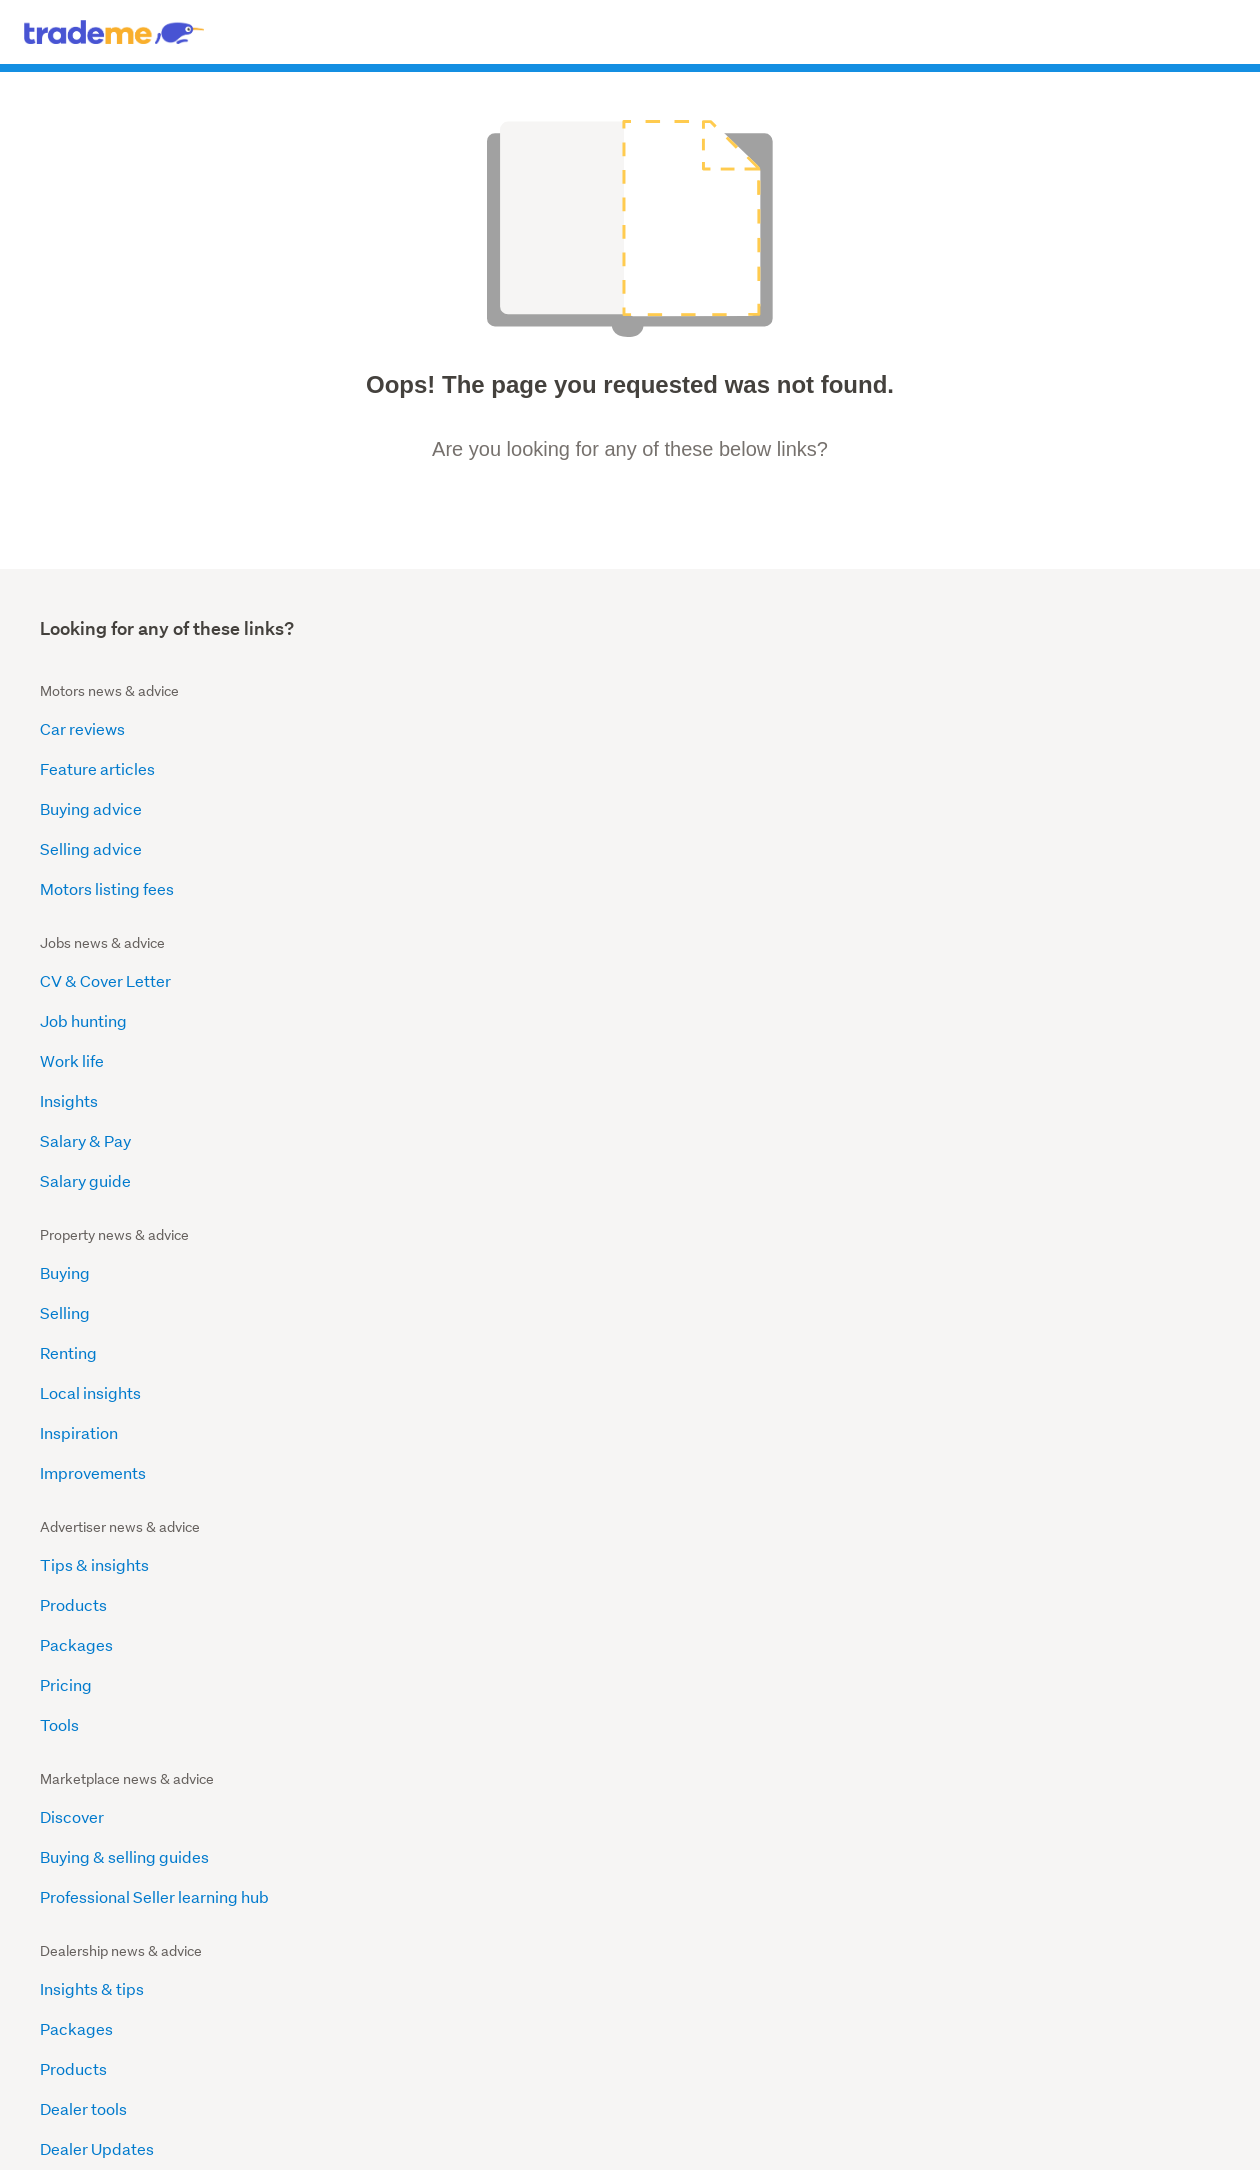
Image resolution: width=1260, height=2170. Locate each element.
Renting (670, 808)
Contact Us (732, 2127)
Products (976, 768)
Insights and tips (1003, 1020)
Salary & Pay (386, 888)
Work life (373, 808)
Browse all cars (470, 1957)
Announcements (702, 1060)
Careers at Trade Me (716, 1220)
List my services (877, 2053)
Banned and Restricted (123, 1592)
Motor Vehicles (94, 1632)
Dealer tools (384, 1140)
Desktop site (265, 2127)
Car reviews (82, 728)
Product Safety (94, 1472)
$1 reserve (54, 2029)
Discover (72, 1020)
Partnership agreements (1032, 1100)
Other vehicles (468, 1981)
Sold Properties (269, 2005)
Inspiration (681, 888)
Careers (395, 2127)
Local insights (692, 848)
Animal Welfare (95, 1512)
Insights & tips (393, 1020)
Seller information (1084, 2029)
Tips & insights (997, 728)
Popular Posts (90, 1392)
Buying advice (91, 808)
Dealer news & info (480, 2029)
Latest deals (59, 1957)
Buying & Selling (473, 2005)
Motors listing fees (107, 888)
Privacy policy (532, 2127)
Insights (370, 848)
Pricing (969, 848)
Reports (671, 1140)
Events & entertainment (900, 2005)
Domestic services (883, 1981)
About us (674, 1020)
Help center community (1100, 2053)
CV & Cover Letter (406, 728)
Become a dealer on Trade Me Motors (476, 1220)
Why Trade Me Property (1029, 1060)
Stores (42, 1981)
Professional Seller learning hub (154, 1100)
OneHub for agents (279, 2029)
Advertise (456, 2127)
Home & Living (65, 2053)
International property (288, 1957)
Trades (851, 1957)
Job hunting (384, 768)
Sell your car (462, 2053)
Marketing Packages (1019, 1140)
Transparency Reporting (129, 1672)
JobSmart (658, 2005)
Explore (670, 1100)
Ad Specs (376, 1432)
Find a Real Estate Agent (295, 2053)
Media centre (690, 1180)
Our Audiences (395, 1392)
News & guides (267, 1981)
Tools (962, 888)
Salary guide (386, 928)
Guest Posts (83, 1712)
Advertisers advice (682, 2029)
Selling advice (91, 848)
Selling (667, 768)
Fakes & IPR (82, 1552)
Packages (979, 808)
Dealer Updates (398, 1180)
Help (358, 1260)
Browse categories (682, 1957)
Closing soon (59, 2005)
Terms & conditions (635, 2127)
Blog (357, 1472)
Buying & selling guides (124, 1060)
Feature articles (97, 768)
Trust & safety (1074, 2005)
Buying (667, 728)
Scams (65, 1432)
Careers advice (672, 1981)
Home (62, 1352)
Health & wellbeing (885, 2029)
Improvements (695, 928)
